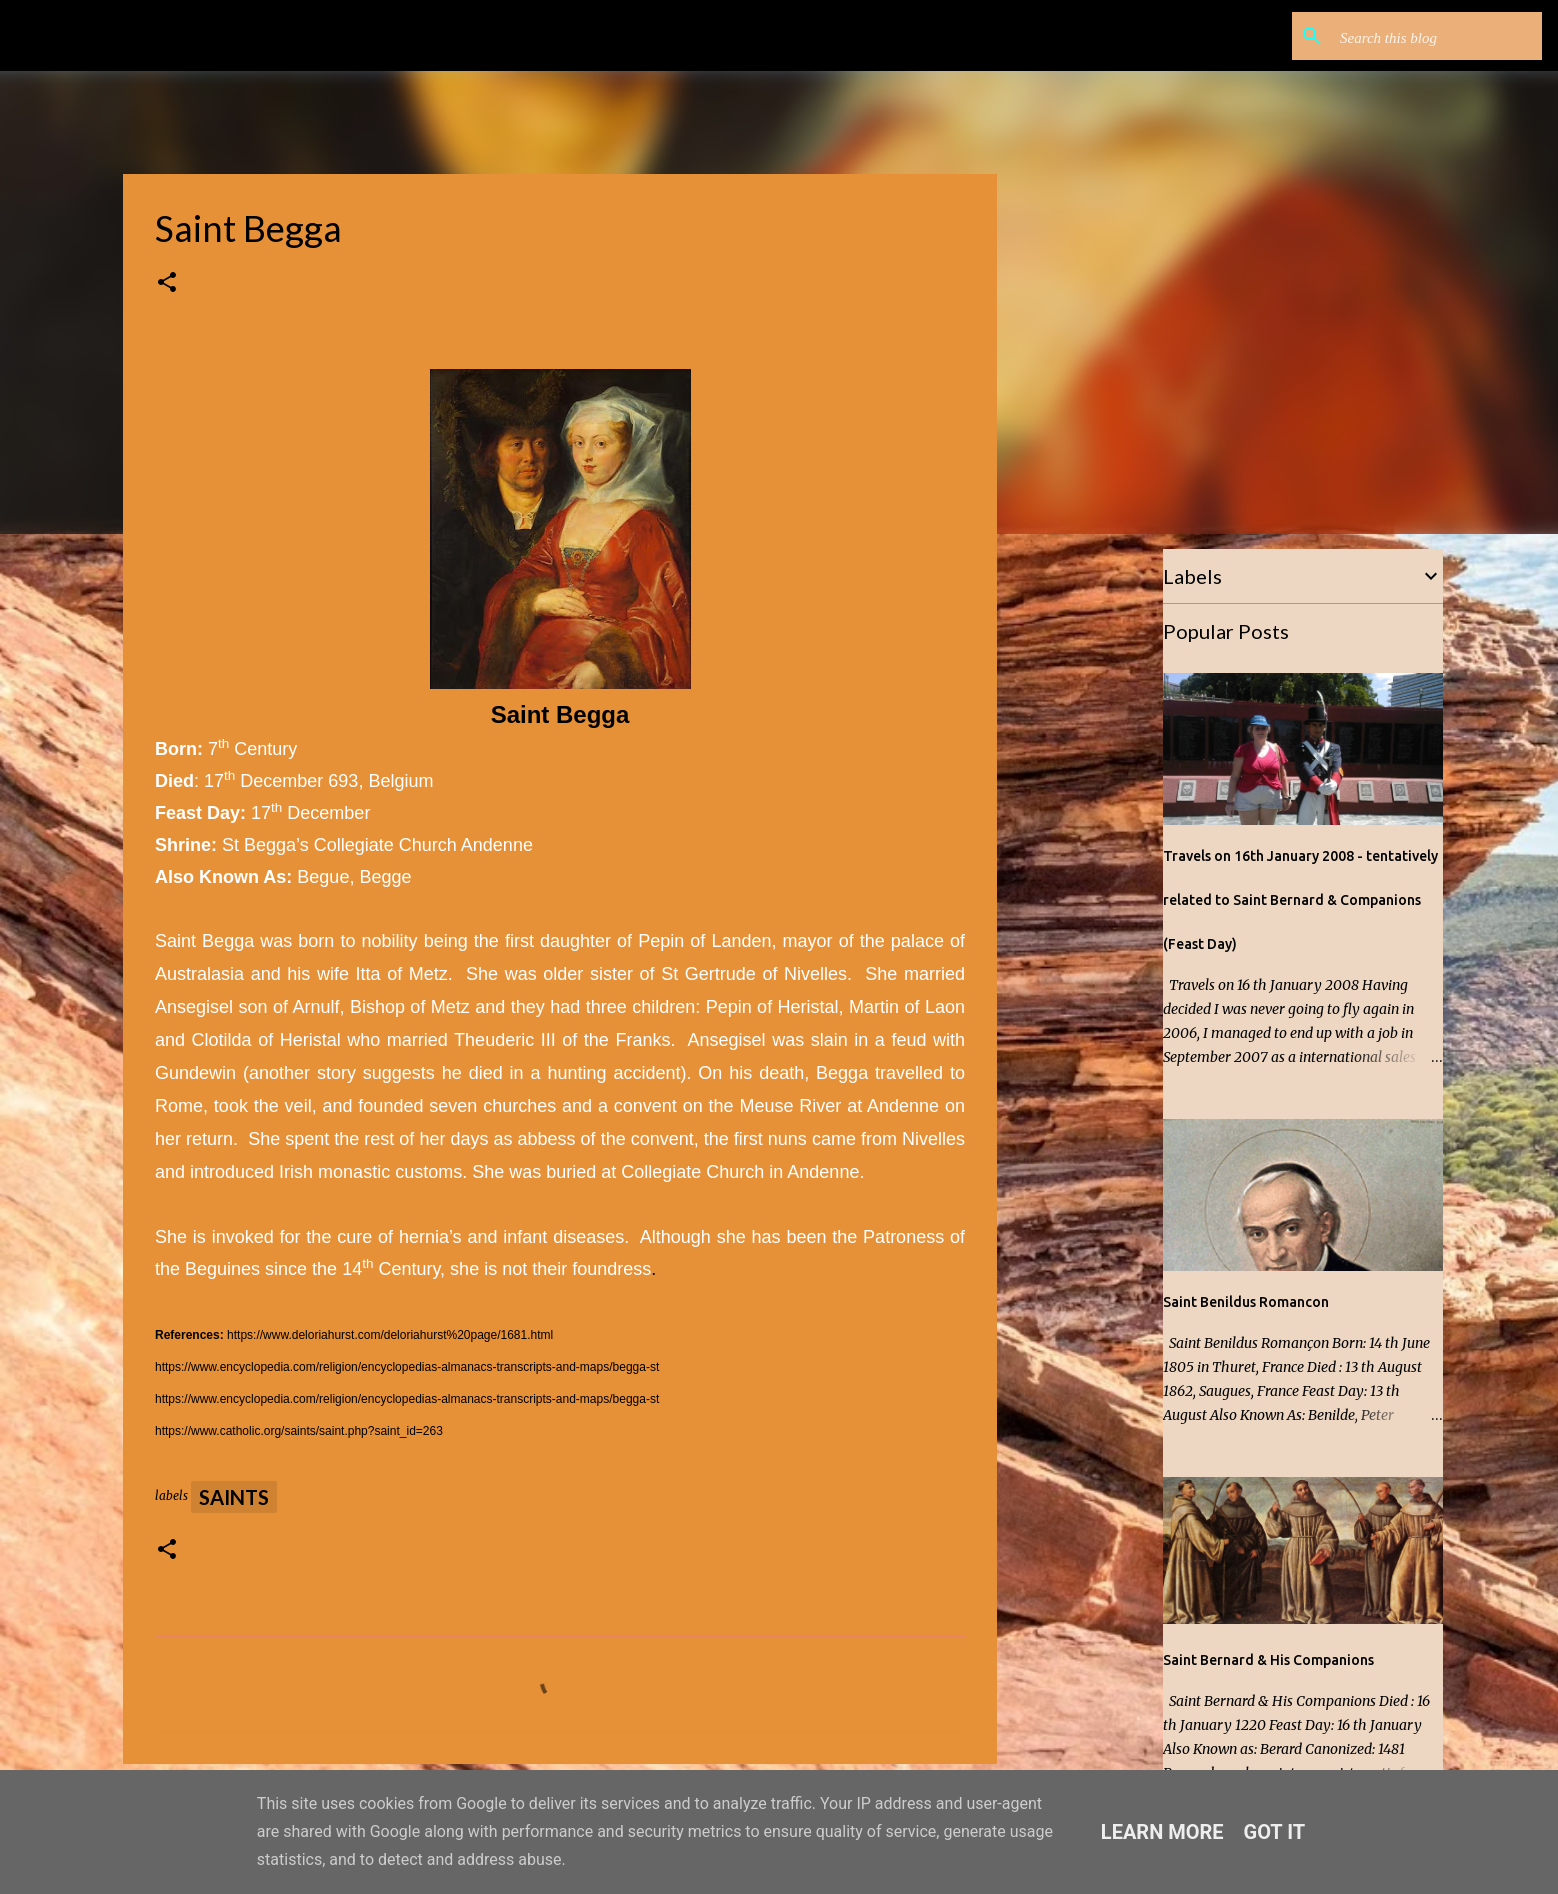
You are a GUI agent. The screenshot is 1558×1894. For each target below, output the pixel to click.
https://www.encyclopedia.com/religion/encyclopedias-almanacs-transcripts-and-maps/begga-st (407, 1367)
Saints (234, 1497)
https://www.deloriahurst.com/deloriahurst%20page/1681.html (390, 1335)
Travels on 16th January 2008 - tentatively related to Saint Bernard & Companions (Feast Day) (1300, 900)
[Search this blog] (1437, 36)
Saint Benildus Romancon (1246, 1302)
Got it (1275, 1832)
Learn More (1162, 1832)
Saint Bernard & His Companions (1268, 1660)
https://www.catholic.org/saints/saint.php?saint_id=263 (299, 1431)
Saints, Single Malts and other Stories (318, 35)
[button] (167, 283)
